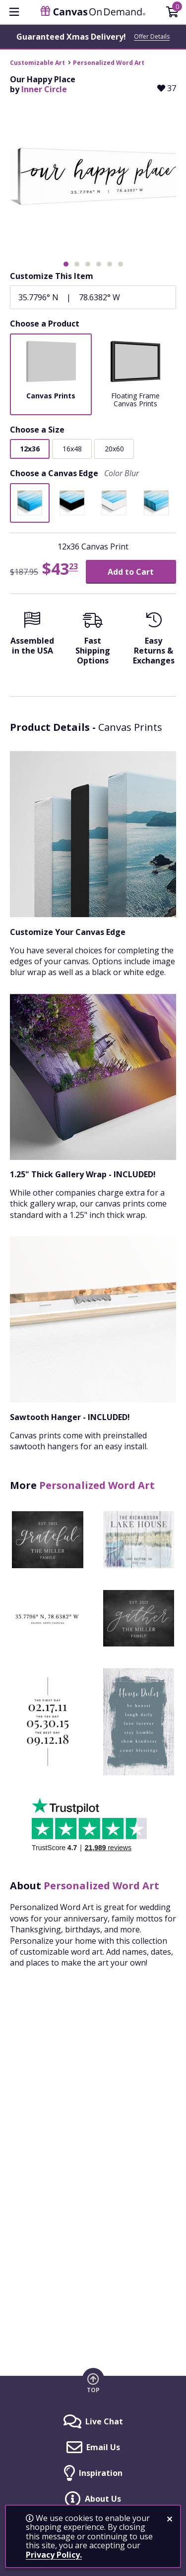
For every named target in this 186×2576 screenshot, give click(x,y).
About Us (103, 2498)
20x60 (114, 448)
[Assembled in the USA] (32, 636)
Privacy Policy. (54, 2554)
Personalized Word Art (108, 62)
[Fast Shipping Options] (92, 641)
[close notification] (169, 2519)
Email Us (103, 2447)
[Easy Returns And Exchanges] (153, 641)
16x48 (72, 448)
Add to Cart (131, 571)
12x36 (30, 448)
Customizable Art (37, 62)
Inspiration (101, 2472)
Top (93, 2390)
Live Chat (104, 2421)
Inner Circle (44, 89)
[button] (66, 264)
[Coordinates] (93, 297)
